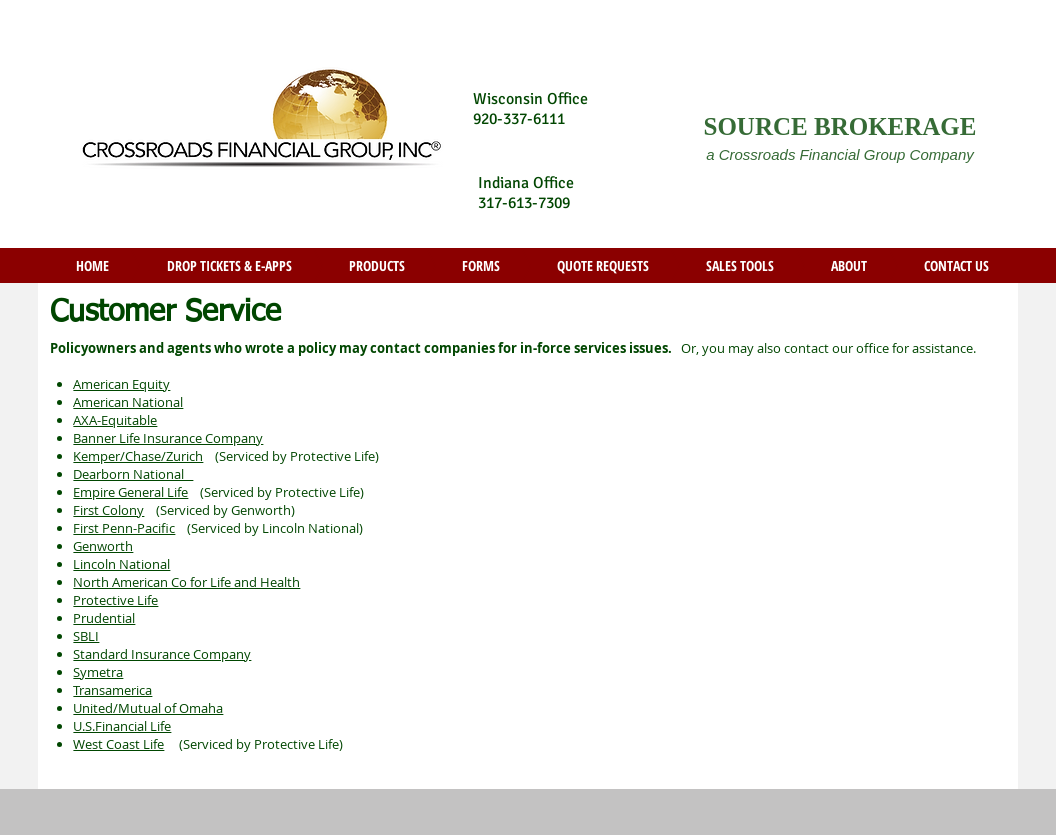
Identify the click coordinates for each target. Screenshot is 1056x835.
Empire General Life (130, 492)
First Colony (108, 510)
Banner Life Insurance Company (168, 438)
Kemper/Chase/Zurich (138, 456)
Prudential (104, 618)
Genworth (103, 546)
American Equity (121, 384)
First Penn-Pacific (124, 528)
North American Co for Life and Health (186, 582)
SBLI (86, 636)
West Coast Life (118, 744)
